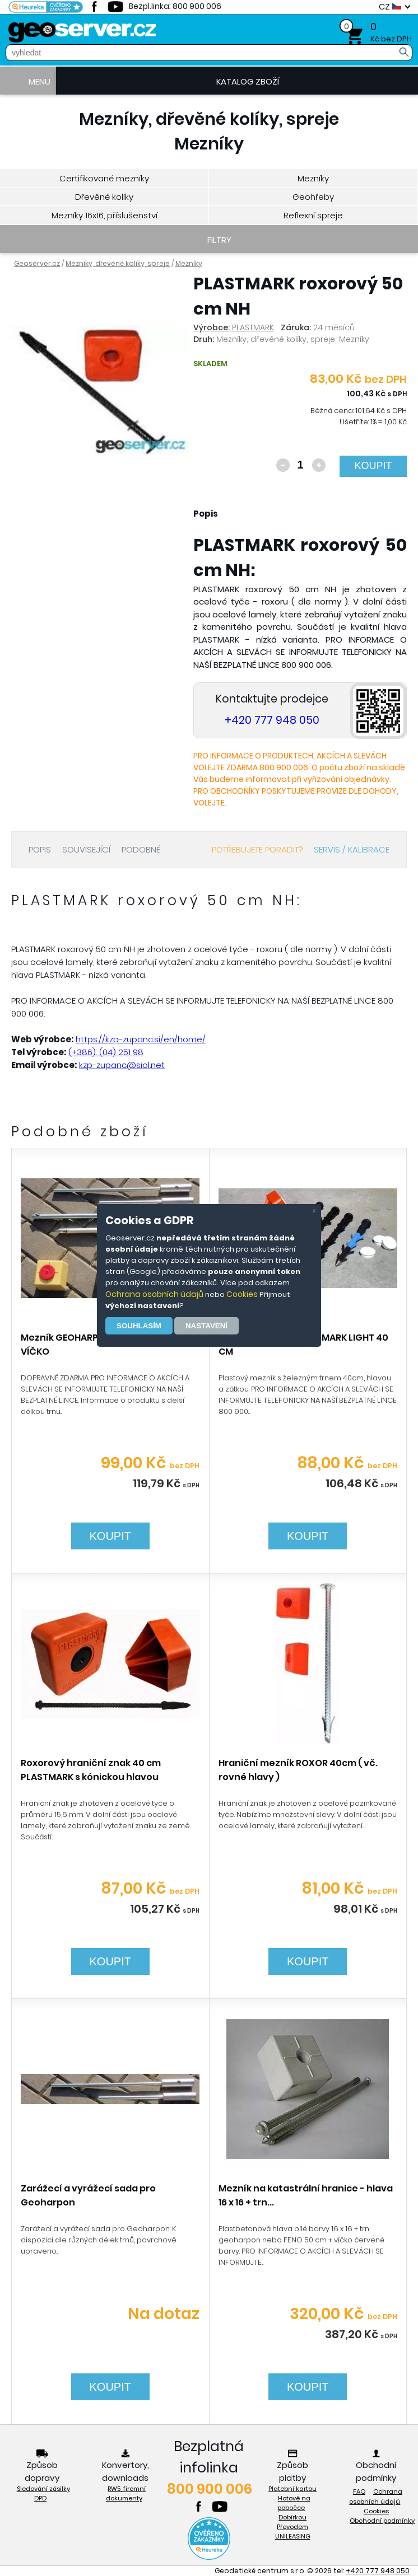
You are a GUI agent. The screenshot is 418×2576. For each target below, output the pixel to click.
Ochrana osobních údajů (154, 1294)
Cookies (242, 1294)
